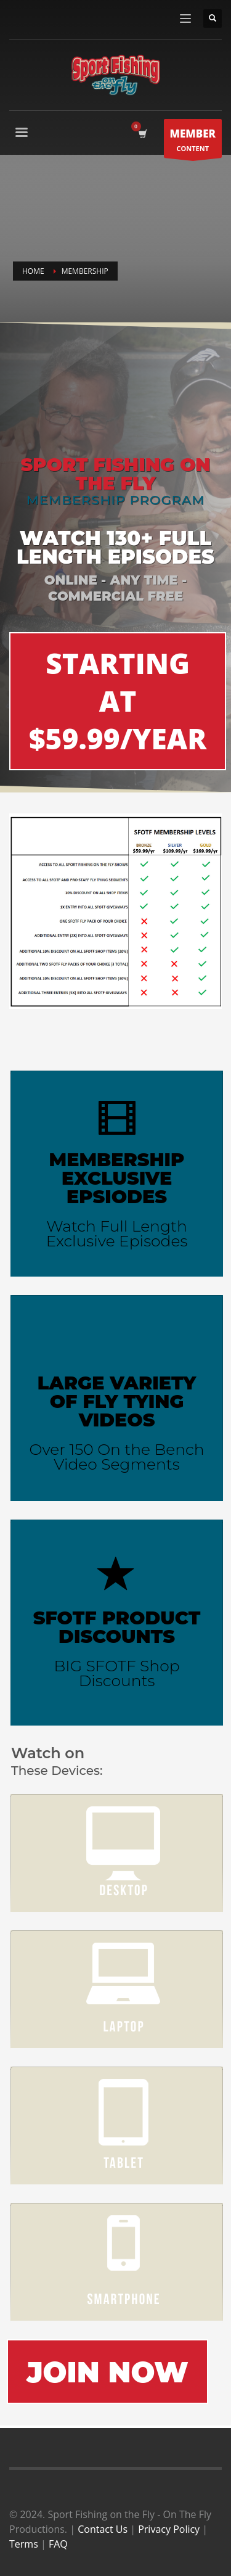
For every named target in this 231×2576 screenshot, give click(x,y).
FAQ (58, 2544)
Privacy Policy (169, 2529)
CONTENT (193, 141)
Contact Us (103, 2529)
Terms (23, 2544)
